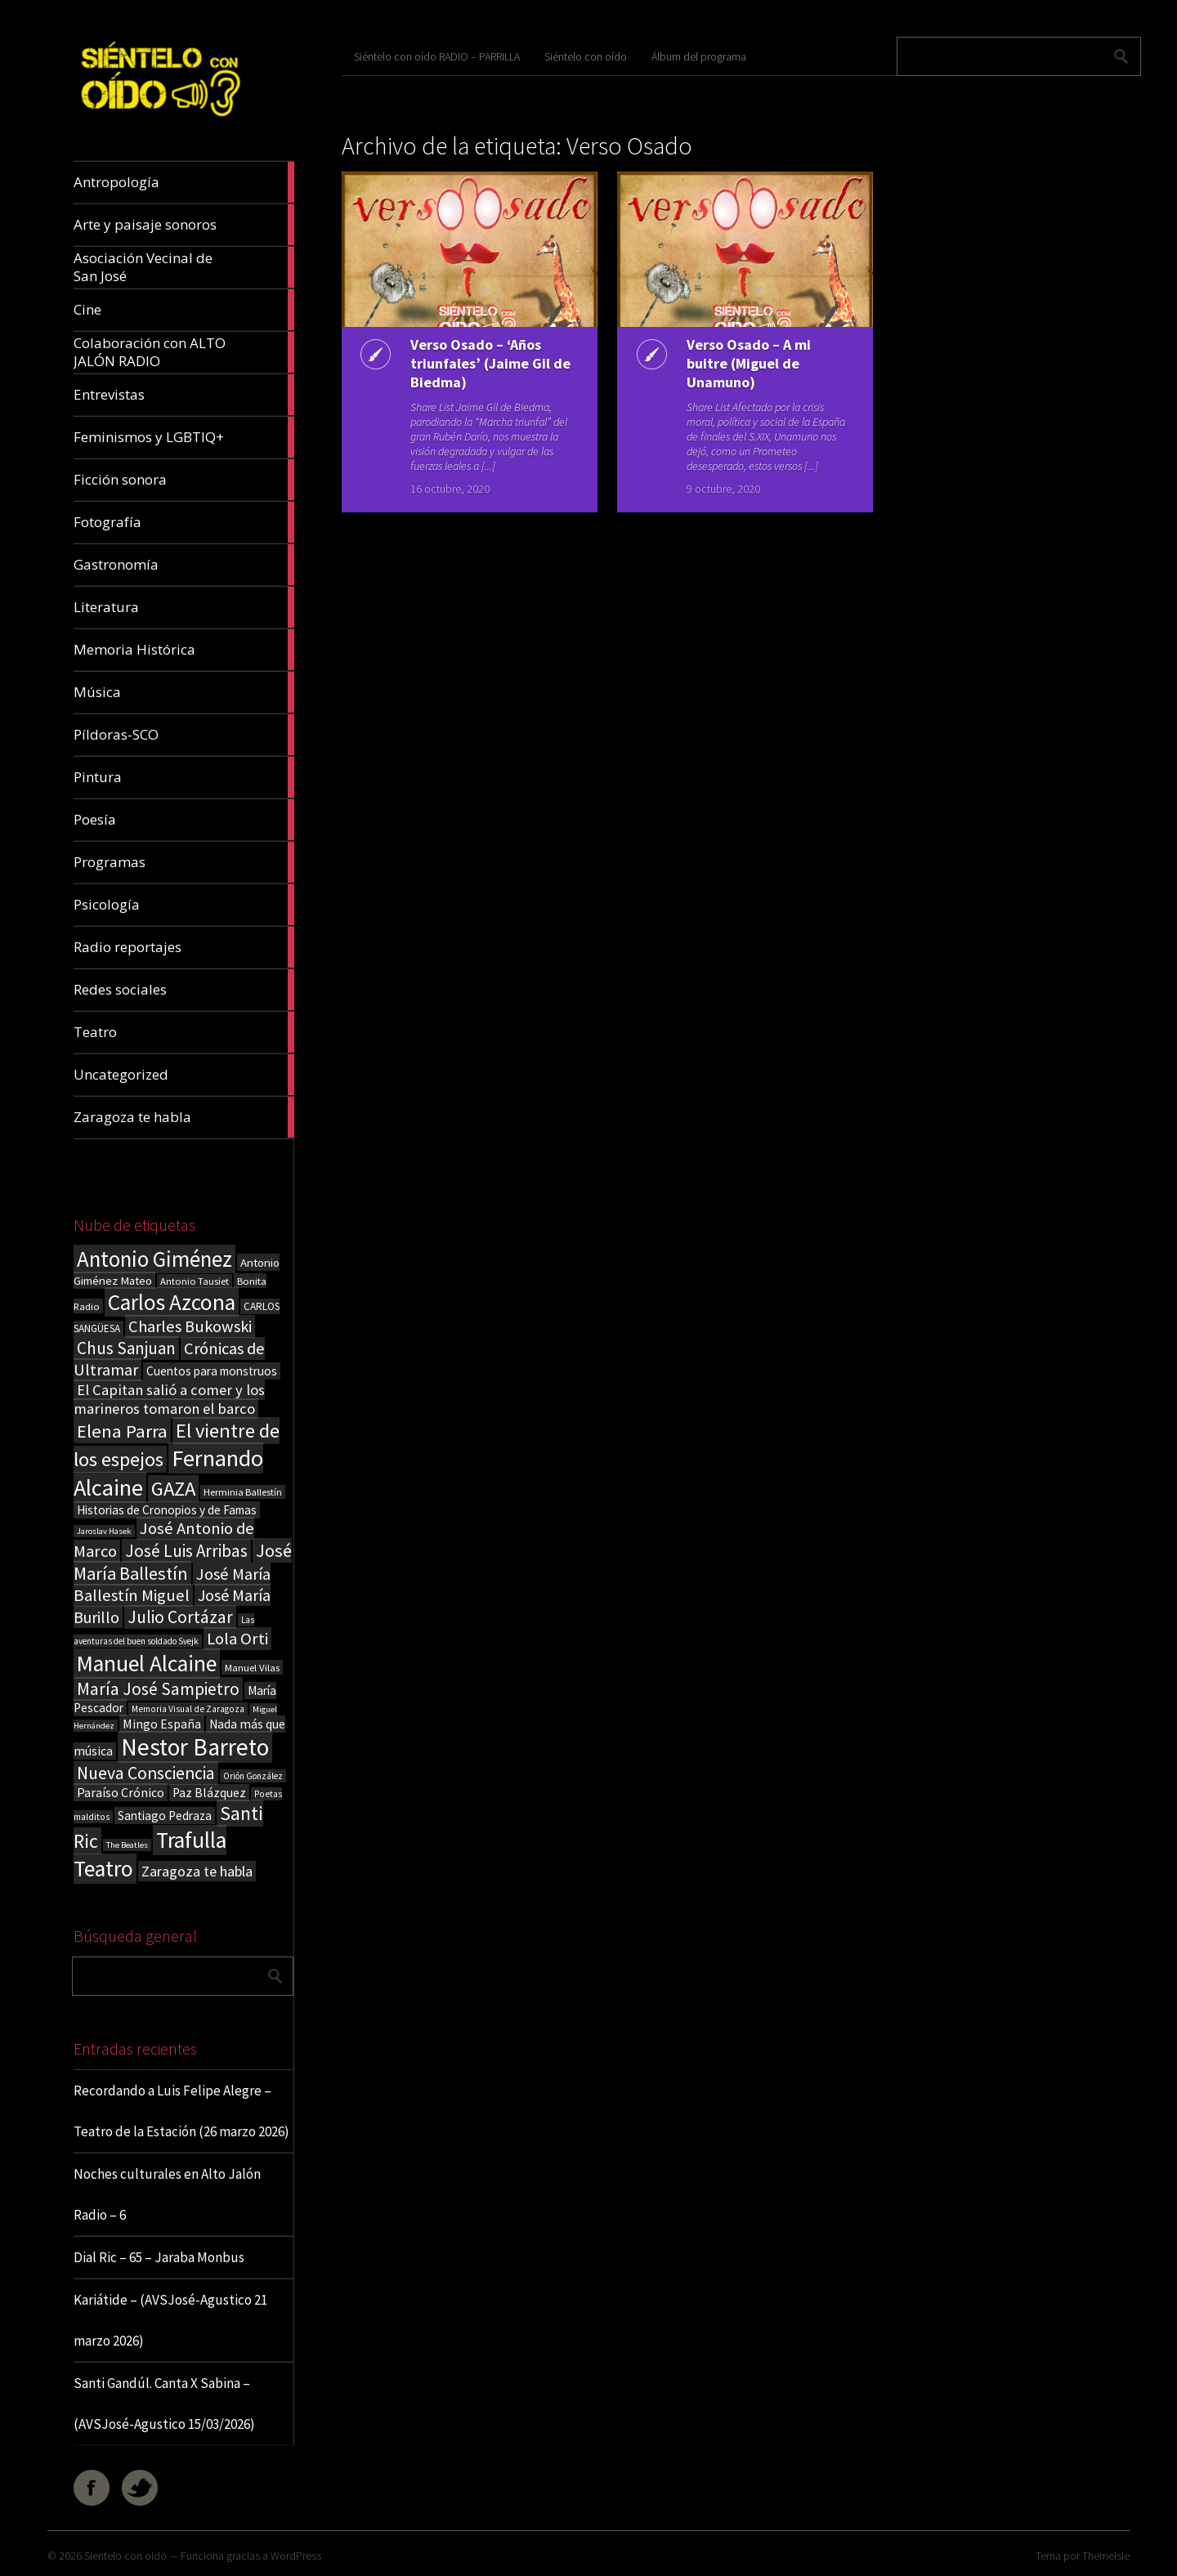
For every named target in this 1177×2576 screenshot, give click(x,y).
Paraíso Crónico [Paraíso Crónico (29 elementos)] (120, 1792)
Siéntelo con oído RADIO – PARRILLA (437, 56)
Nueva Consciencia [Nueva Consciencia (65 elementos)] (146, 1773)
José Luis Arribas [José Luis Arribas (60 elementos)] (186, 1551)
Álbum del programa (698, 56)
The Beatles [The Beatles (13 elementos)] (127, 1845)
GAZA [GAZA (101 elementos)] (173, 1488)
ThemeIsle (1106, 2555)
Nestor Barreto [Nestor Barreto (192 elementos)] (195, 1747)
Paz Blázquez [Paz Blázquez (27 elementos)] (209, 1792)
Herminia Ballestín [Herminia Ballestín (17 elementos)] (243, 1492)
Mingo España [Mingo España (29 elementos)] (162, 1723)
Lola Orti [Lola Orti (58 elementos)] (237, 1638)
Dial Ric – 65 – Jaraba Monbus (159, 2257)
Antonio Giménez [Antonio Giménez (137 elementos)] (154, 1259)
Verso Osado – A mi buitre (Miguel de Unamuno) (744, 363)
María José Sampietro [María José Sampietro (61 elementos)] (158, 1689)
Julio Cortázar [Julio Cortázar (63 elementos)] (180, 1617)
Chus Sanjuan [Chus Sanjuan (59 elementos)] (126, 1348)
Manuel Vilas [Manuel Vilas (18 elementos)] (252, 1667)
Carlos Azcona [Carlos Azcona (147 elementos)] (171, 1302)
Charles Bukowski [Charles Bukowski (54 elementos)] (190, 1326)
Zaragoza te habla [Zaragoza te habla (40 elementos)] (197, 1871)
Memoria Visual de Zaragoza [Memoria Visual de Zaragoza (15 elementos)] (188, 1709)
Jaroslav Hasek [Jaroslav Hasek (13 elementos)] (104, 1531)
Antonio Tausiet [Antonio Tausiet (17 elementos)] (194, 1281)
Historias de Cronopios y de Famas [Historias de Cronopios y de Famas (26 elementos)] (167, 1510)
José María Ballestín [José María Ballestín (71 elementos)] (183, 1562)
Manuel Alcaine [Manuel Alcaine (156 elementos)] (147, 1663)
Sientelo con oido (125, 2555)
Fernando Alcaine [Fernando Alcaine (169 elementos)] (168, 1472)
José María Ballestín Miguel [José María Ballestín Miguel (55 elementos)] (172, 1584)
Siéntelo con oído (585, 56)
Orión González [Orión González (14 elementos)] (253, 1776)
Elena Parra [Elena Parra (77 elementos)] (122, 1431)
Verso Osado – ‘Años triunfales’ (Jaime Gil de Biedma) (477, 363)
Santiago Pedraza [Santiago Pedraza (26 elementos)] (165, 1815)
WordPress (296, 2555)
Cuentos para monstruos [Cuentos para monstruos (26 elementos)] (211, 1371)
